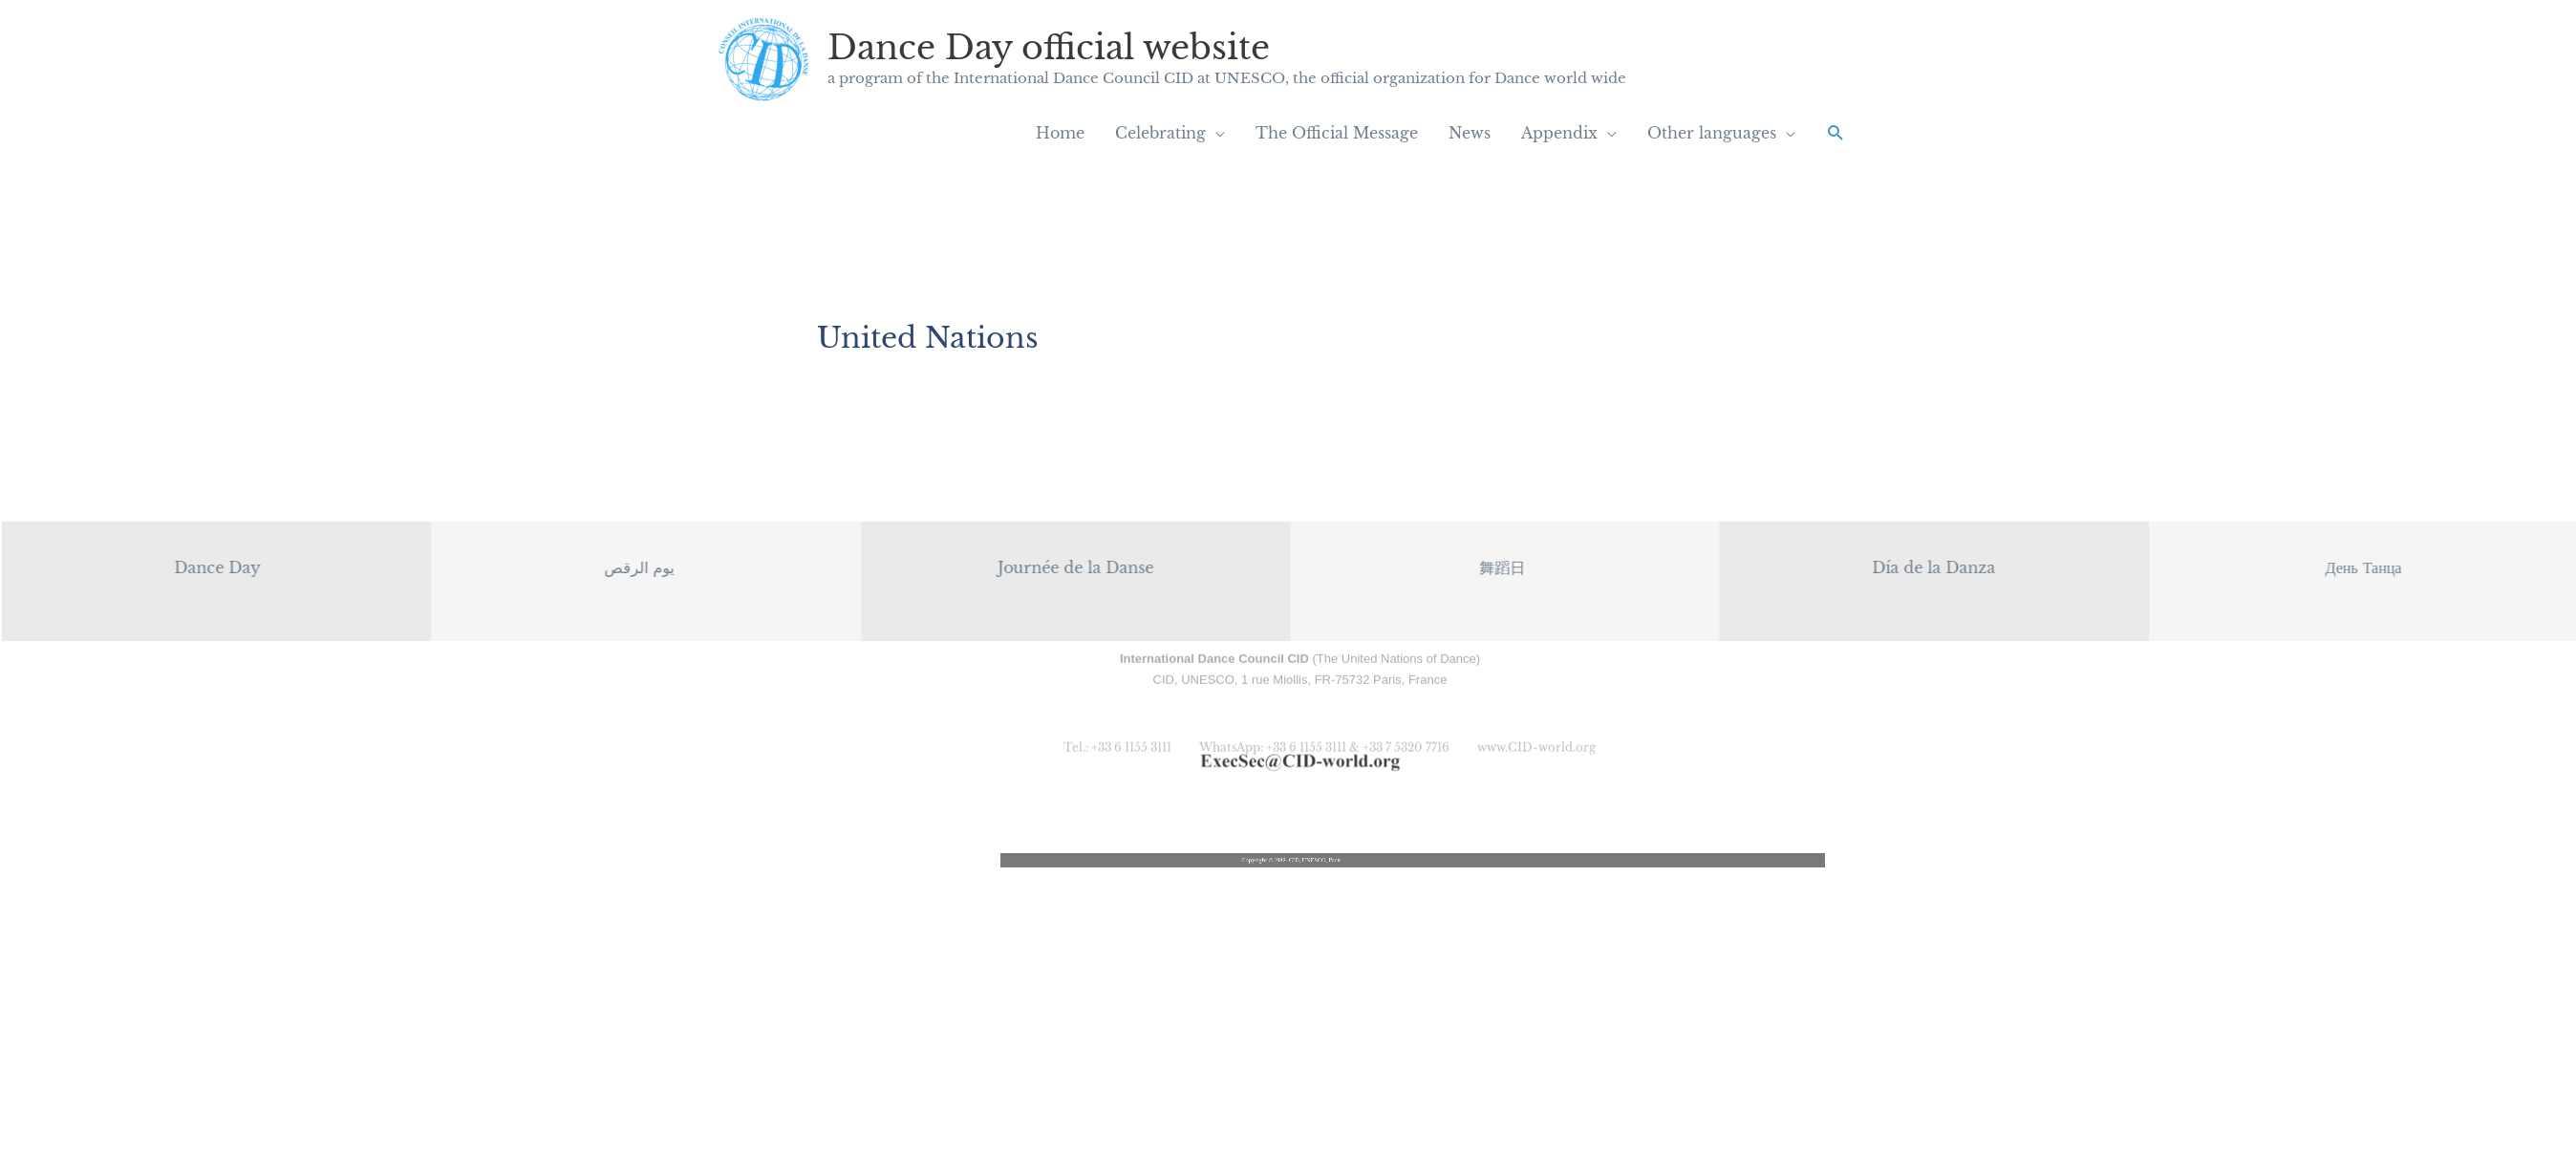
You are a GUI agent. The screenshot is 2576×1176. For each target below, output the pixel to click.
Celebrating (1160, 132)
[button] (1836, 133)
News (1470, 132)
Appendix (1559, 132)
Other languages (1711, 132)
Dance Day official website (1048, 47)
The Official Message (1337, 132)
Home (1060, 132)
